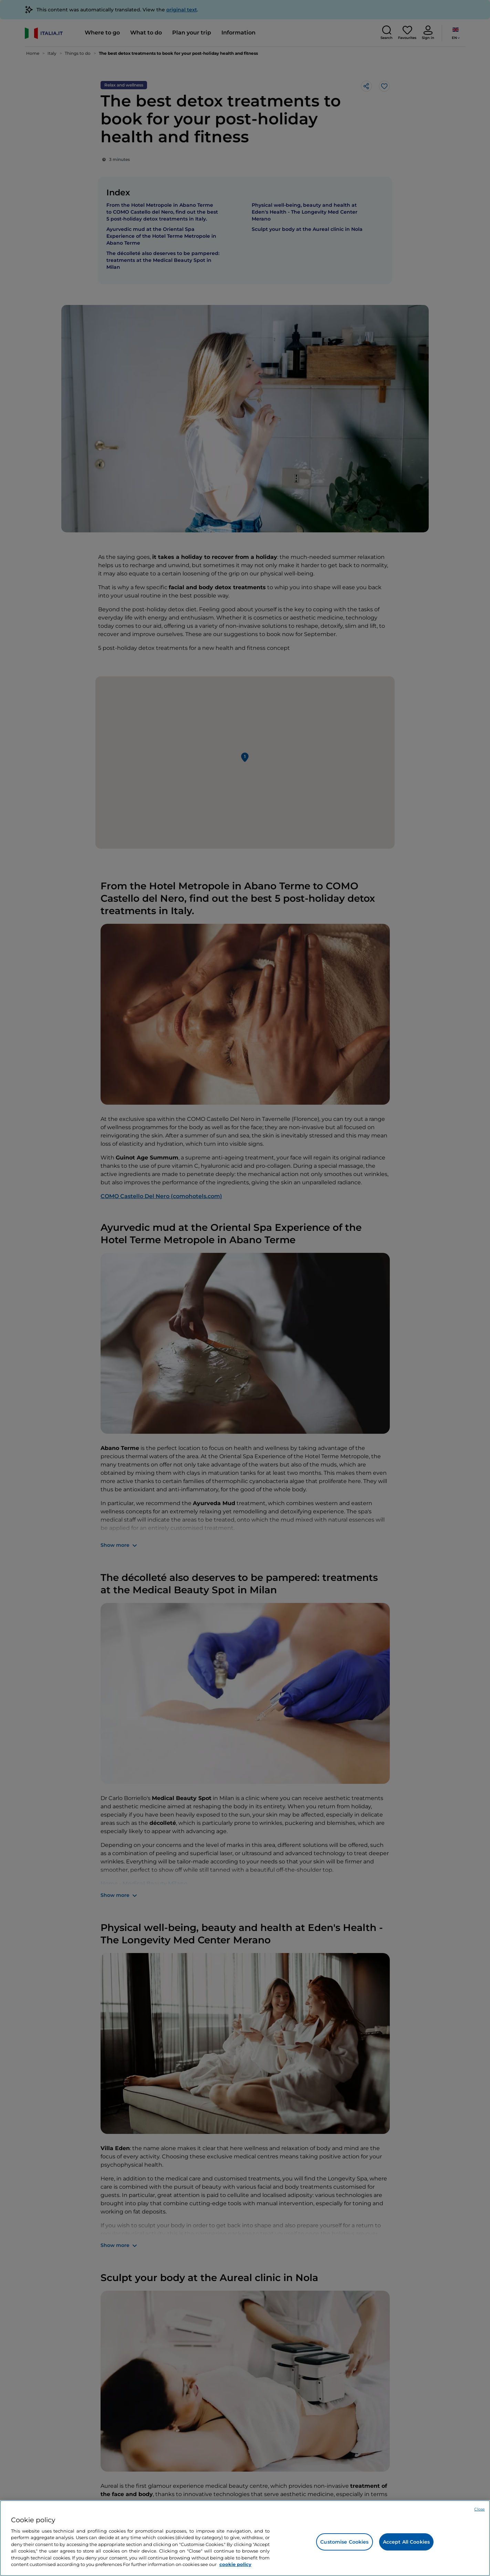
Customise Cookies (344, 2542)
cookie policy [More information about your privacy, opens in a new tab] (235, 2564)
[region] (245, 2538)
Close (479, 2509)
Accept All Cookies (406, 2542)
